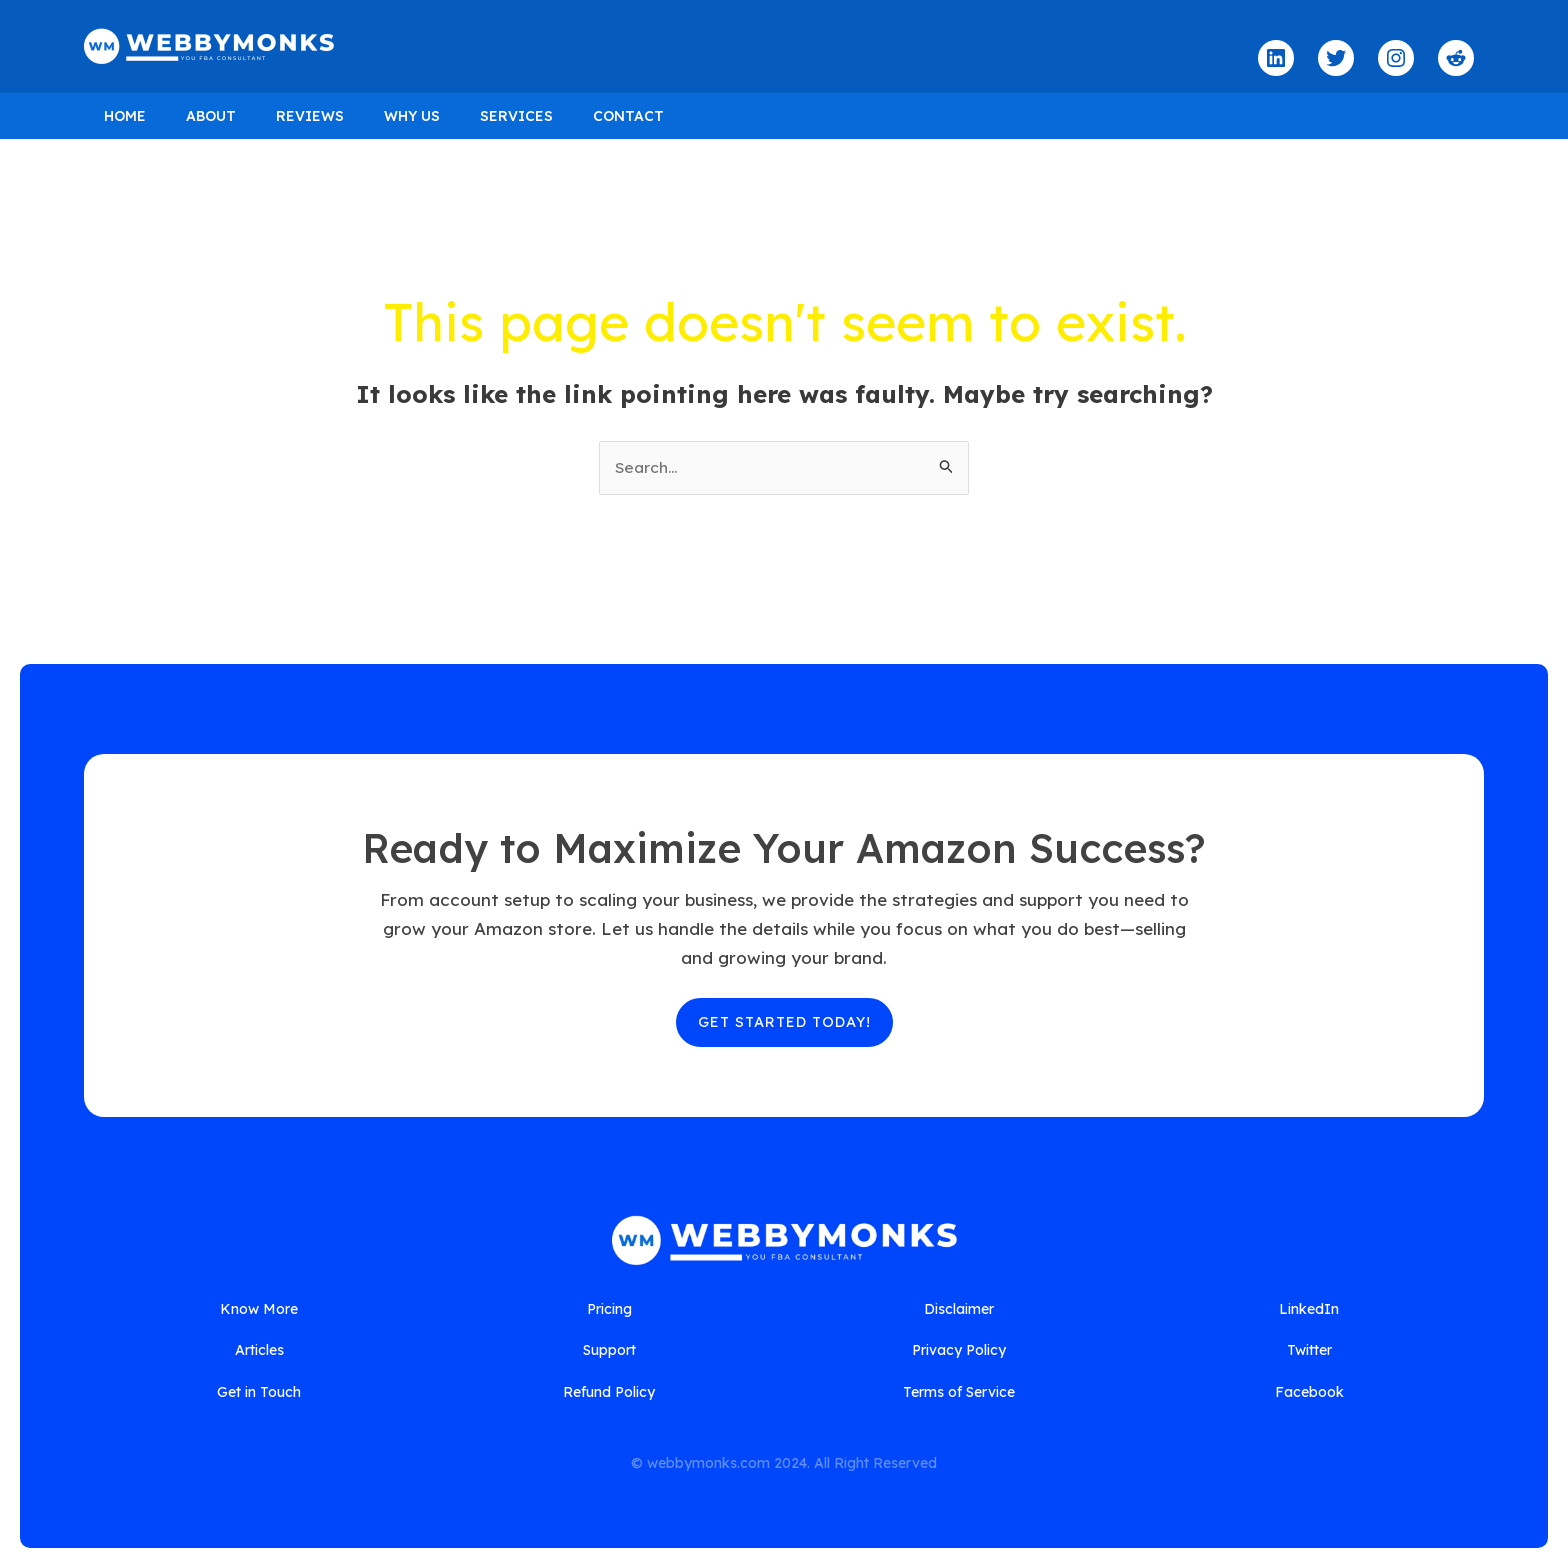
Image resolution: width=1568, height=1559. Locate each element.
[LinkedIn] (1309, 1310)
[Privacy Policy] (959, 1348)
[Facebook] (1309, 1386)
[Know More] (259, 1310)
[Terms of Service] (959, 1386)
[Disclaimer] (959, 1310)
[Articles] (259, 1348)
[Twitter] (1309, 1348)
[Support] (609, 1348)
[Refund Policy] (609, 1386)
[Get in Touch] (259, 1386)
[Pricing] (609, 1310)
